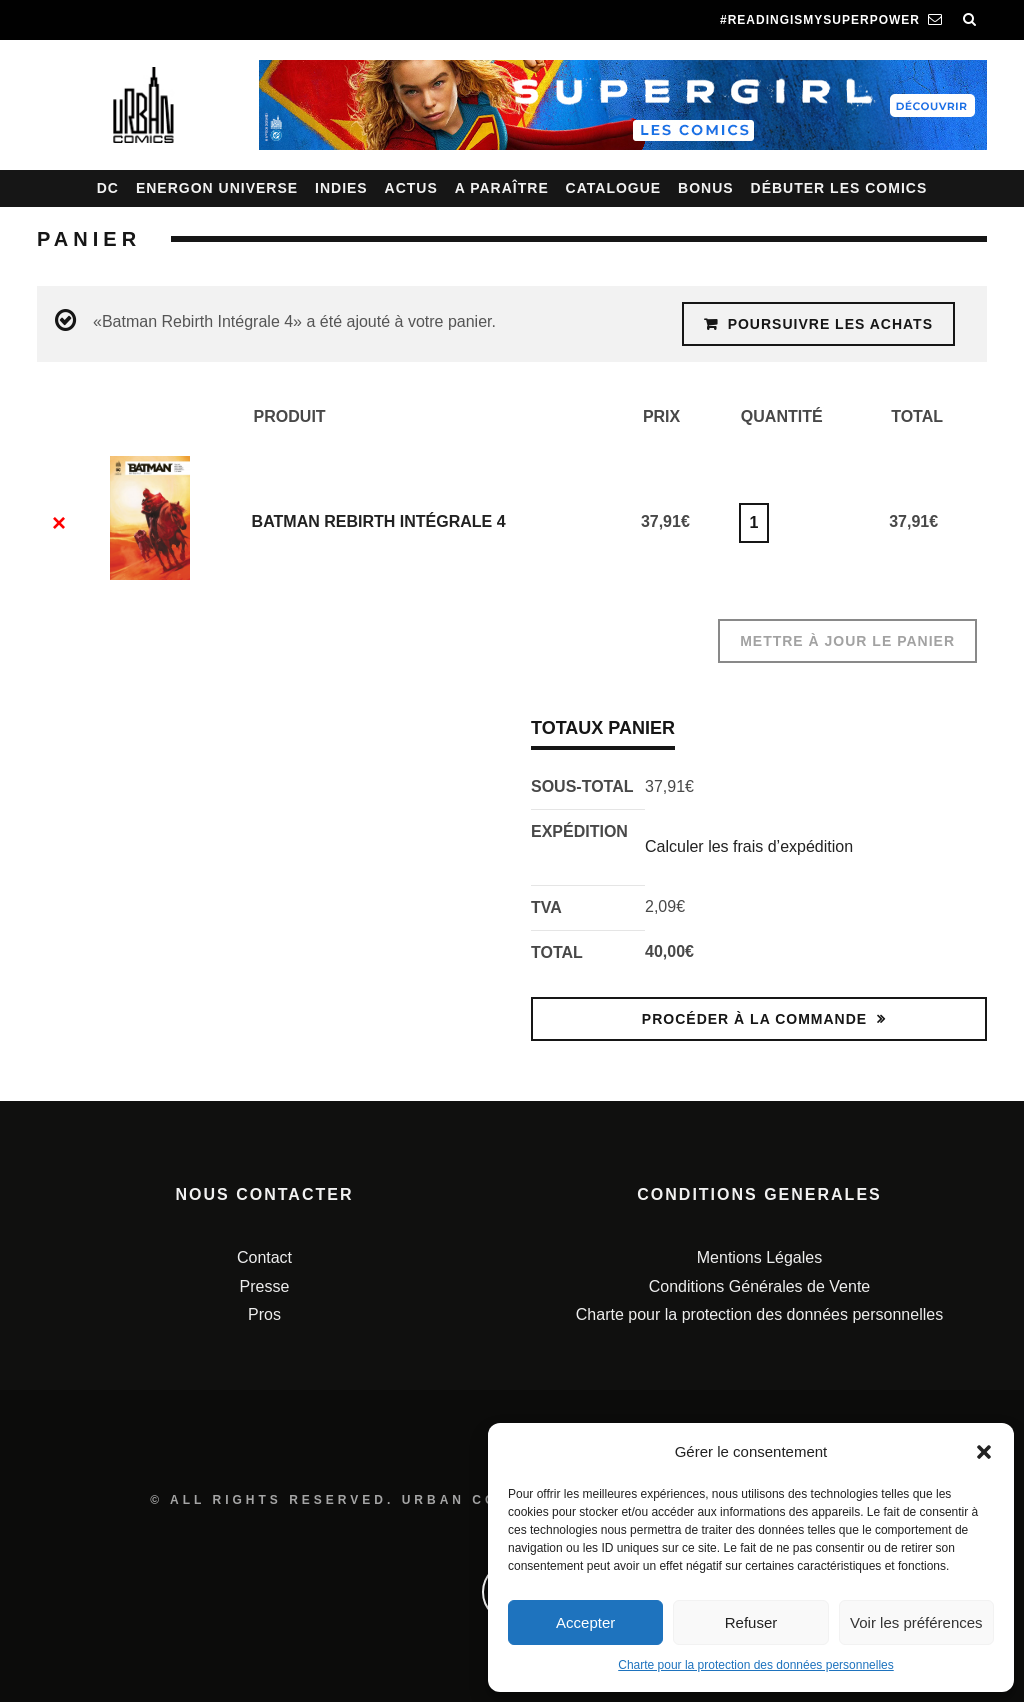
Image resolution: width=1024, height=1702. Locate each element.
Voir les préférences (916, 1622)
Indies (341, 188)
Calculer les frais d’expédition (749, 846)
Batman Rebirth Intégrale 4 (379, 521)
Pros (264, 1314)
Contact (264, 1257)
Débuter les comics (839, 188)
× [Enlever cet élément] (59, 523)
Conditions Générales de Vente (759, 1286)
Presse (265, 1286)
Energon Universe (217, 188)
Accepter (585, 1622)
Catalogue (614, 188)
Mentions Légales (759, 1257)
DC (108, 188)
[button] (984, 1452)
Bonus (706, 188)
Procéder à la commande (754, 1019)
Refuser (751, 1622)
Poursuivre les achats (830, 324)
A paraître (502, 188)
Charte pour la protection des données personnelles (756, 1665)
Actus (411, 188)
